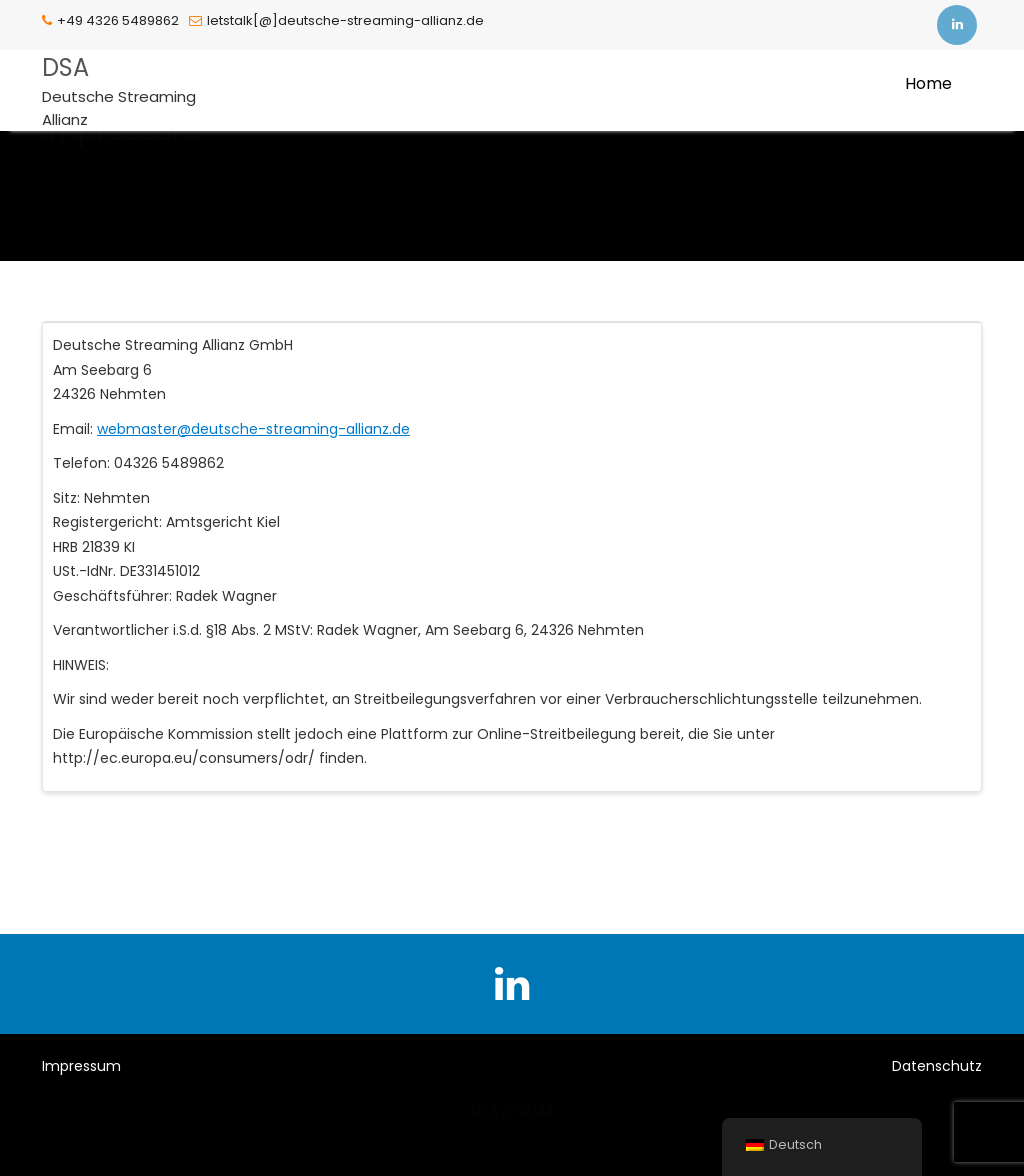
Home (928, 83)
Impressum (81, 1066)
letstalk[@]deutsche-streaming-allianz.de (336, 20)
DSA (65, 67)
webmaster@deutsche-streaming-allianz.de (253, 429)
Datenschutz (937, 1066)
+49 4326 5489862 (110, 20)
